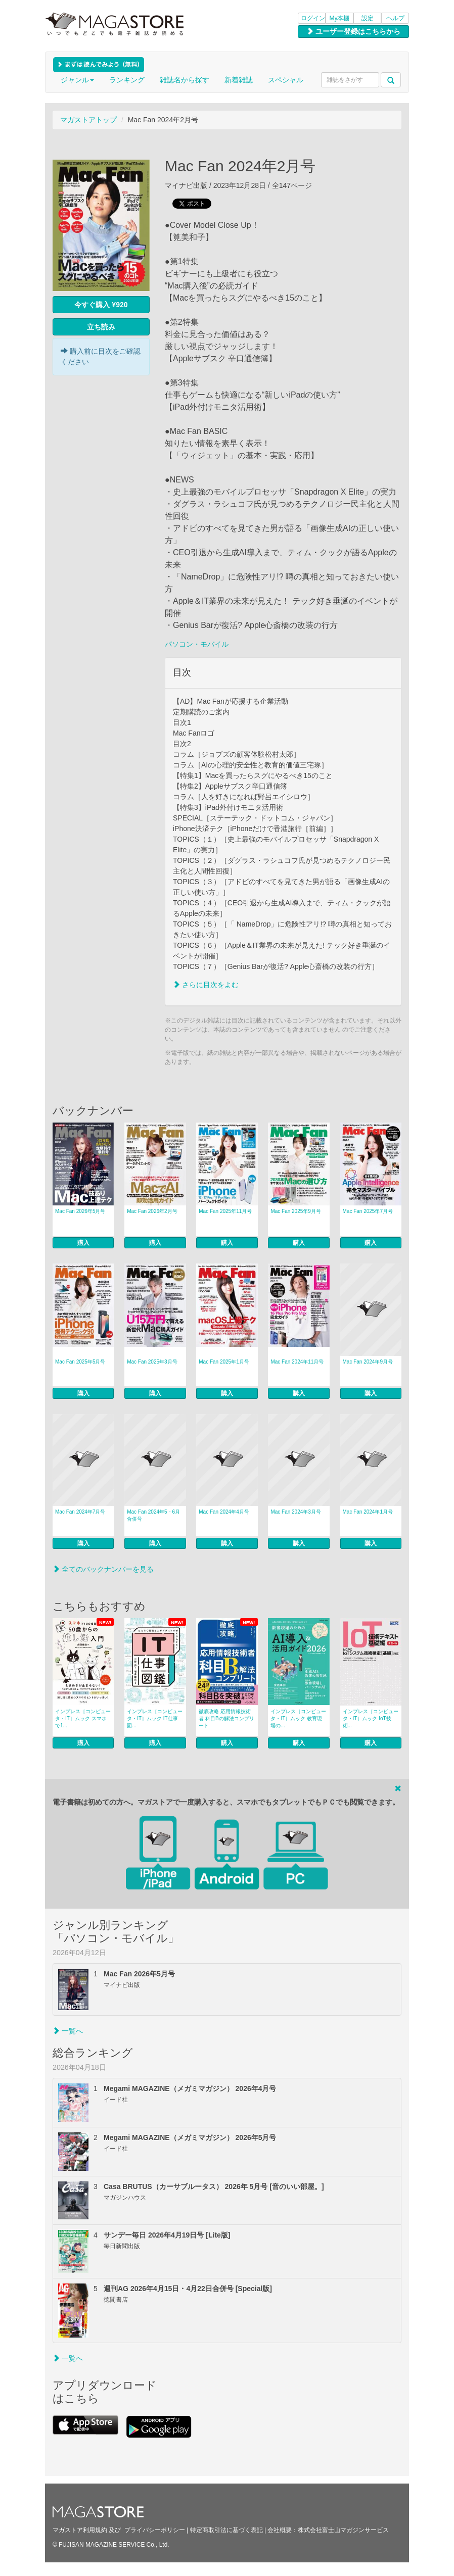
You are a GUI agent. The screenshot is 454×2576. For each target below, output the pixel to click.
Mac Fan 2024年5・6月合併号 (153, 1515)
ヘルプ (395, 18)
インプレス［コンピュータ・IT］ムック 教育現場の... (298, 1718)
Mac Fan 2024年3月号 (295, 1512)
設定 (367, 18)
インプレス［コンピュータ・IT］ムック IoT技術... (370, 1718)
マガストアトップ (88, 120)
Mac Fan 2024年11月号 (297, 1362)
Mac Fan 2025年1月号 (224, 1362)
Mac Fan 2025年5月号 (80, 1362)
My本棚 (340, 18)
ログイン (313, 18)
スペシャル (285, 80)
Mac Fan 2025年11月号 (225, 1211)
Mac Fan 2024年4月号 (224, 1512)
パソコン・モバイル (197, 644)
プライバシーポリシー (154, 2530)
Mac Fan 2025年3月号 (152, 1362)
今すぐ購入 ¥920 (100, 305)
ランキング (127, 80)
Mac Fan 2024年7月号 (80, 1512)
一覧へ (68, 2031)
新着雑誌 (238, 80)
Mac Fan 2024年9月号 (368, 1362)
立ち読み (101, 327)
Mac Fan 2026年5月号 (80, 1211)
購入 (83, 1242)
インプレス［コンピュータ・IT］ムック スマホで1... (83, 1718)
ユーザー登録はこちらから (353, 31)
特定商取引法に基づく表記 (226, 2530)
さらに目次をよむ (206, 985)
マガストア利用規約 (80, 2530)
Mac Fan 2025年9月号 (295, 1211)
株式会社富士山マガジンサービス (343, 2530)
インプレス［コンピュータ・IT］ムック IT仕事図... (155, 1718)
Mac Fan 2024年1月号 (368, 1512)
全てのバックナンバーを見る (103, 1569)
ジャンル (77, 80)
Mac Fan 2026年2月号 (152, 1211)
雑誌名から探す (184, 80)
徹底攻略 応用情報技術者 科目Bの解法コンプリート (226, 1718)
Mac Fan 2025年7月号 (368, 1211)
